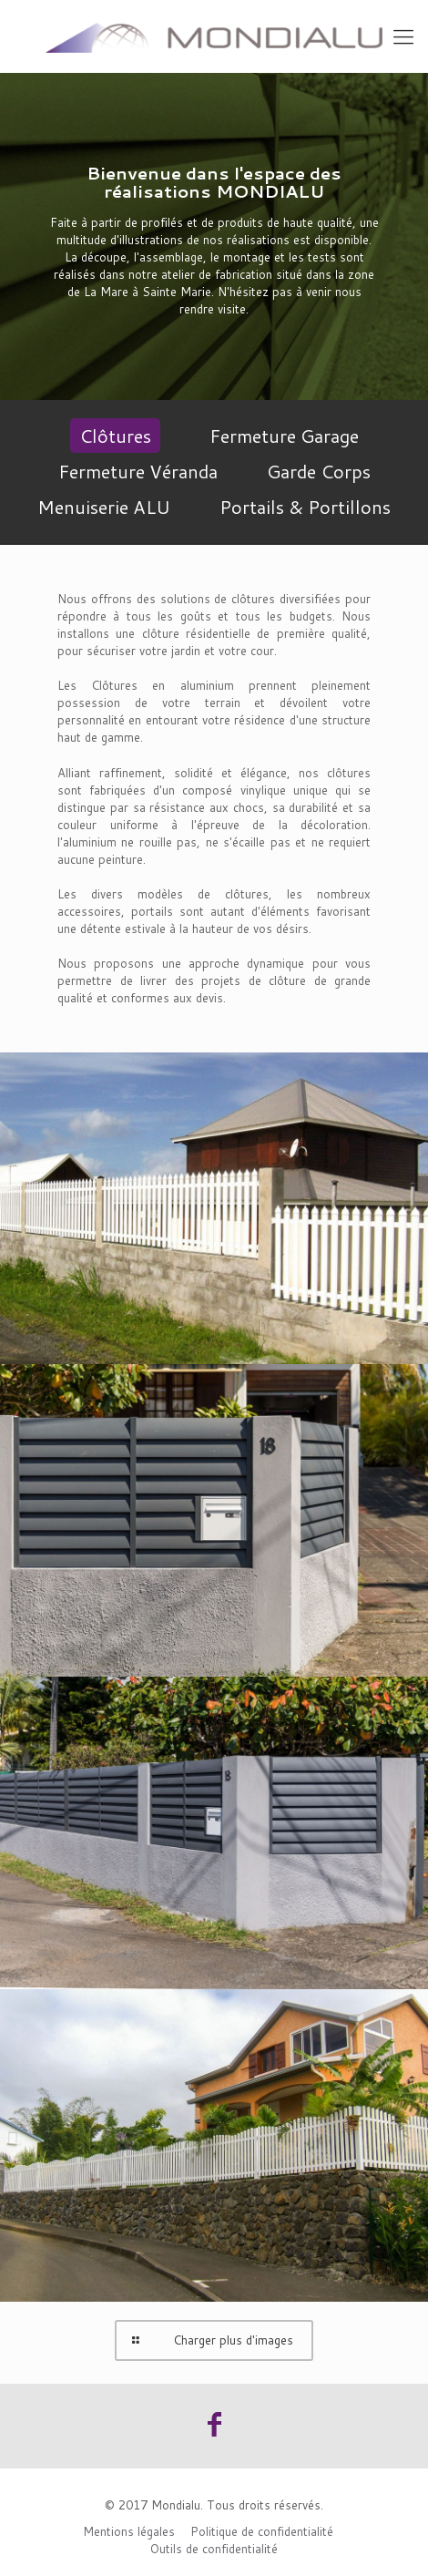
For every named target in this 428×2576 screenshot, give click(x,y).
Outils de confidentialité (214, 2548)
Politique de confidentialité (261, 2531)
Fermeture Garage (284, 435)
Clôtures (115, 435)
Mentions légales (129, 2531)
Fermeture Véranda (138, 471)
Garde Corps (319, 471)
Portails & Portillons (305, 506)
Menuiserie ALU (103, 506)
